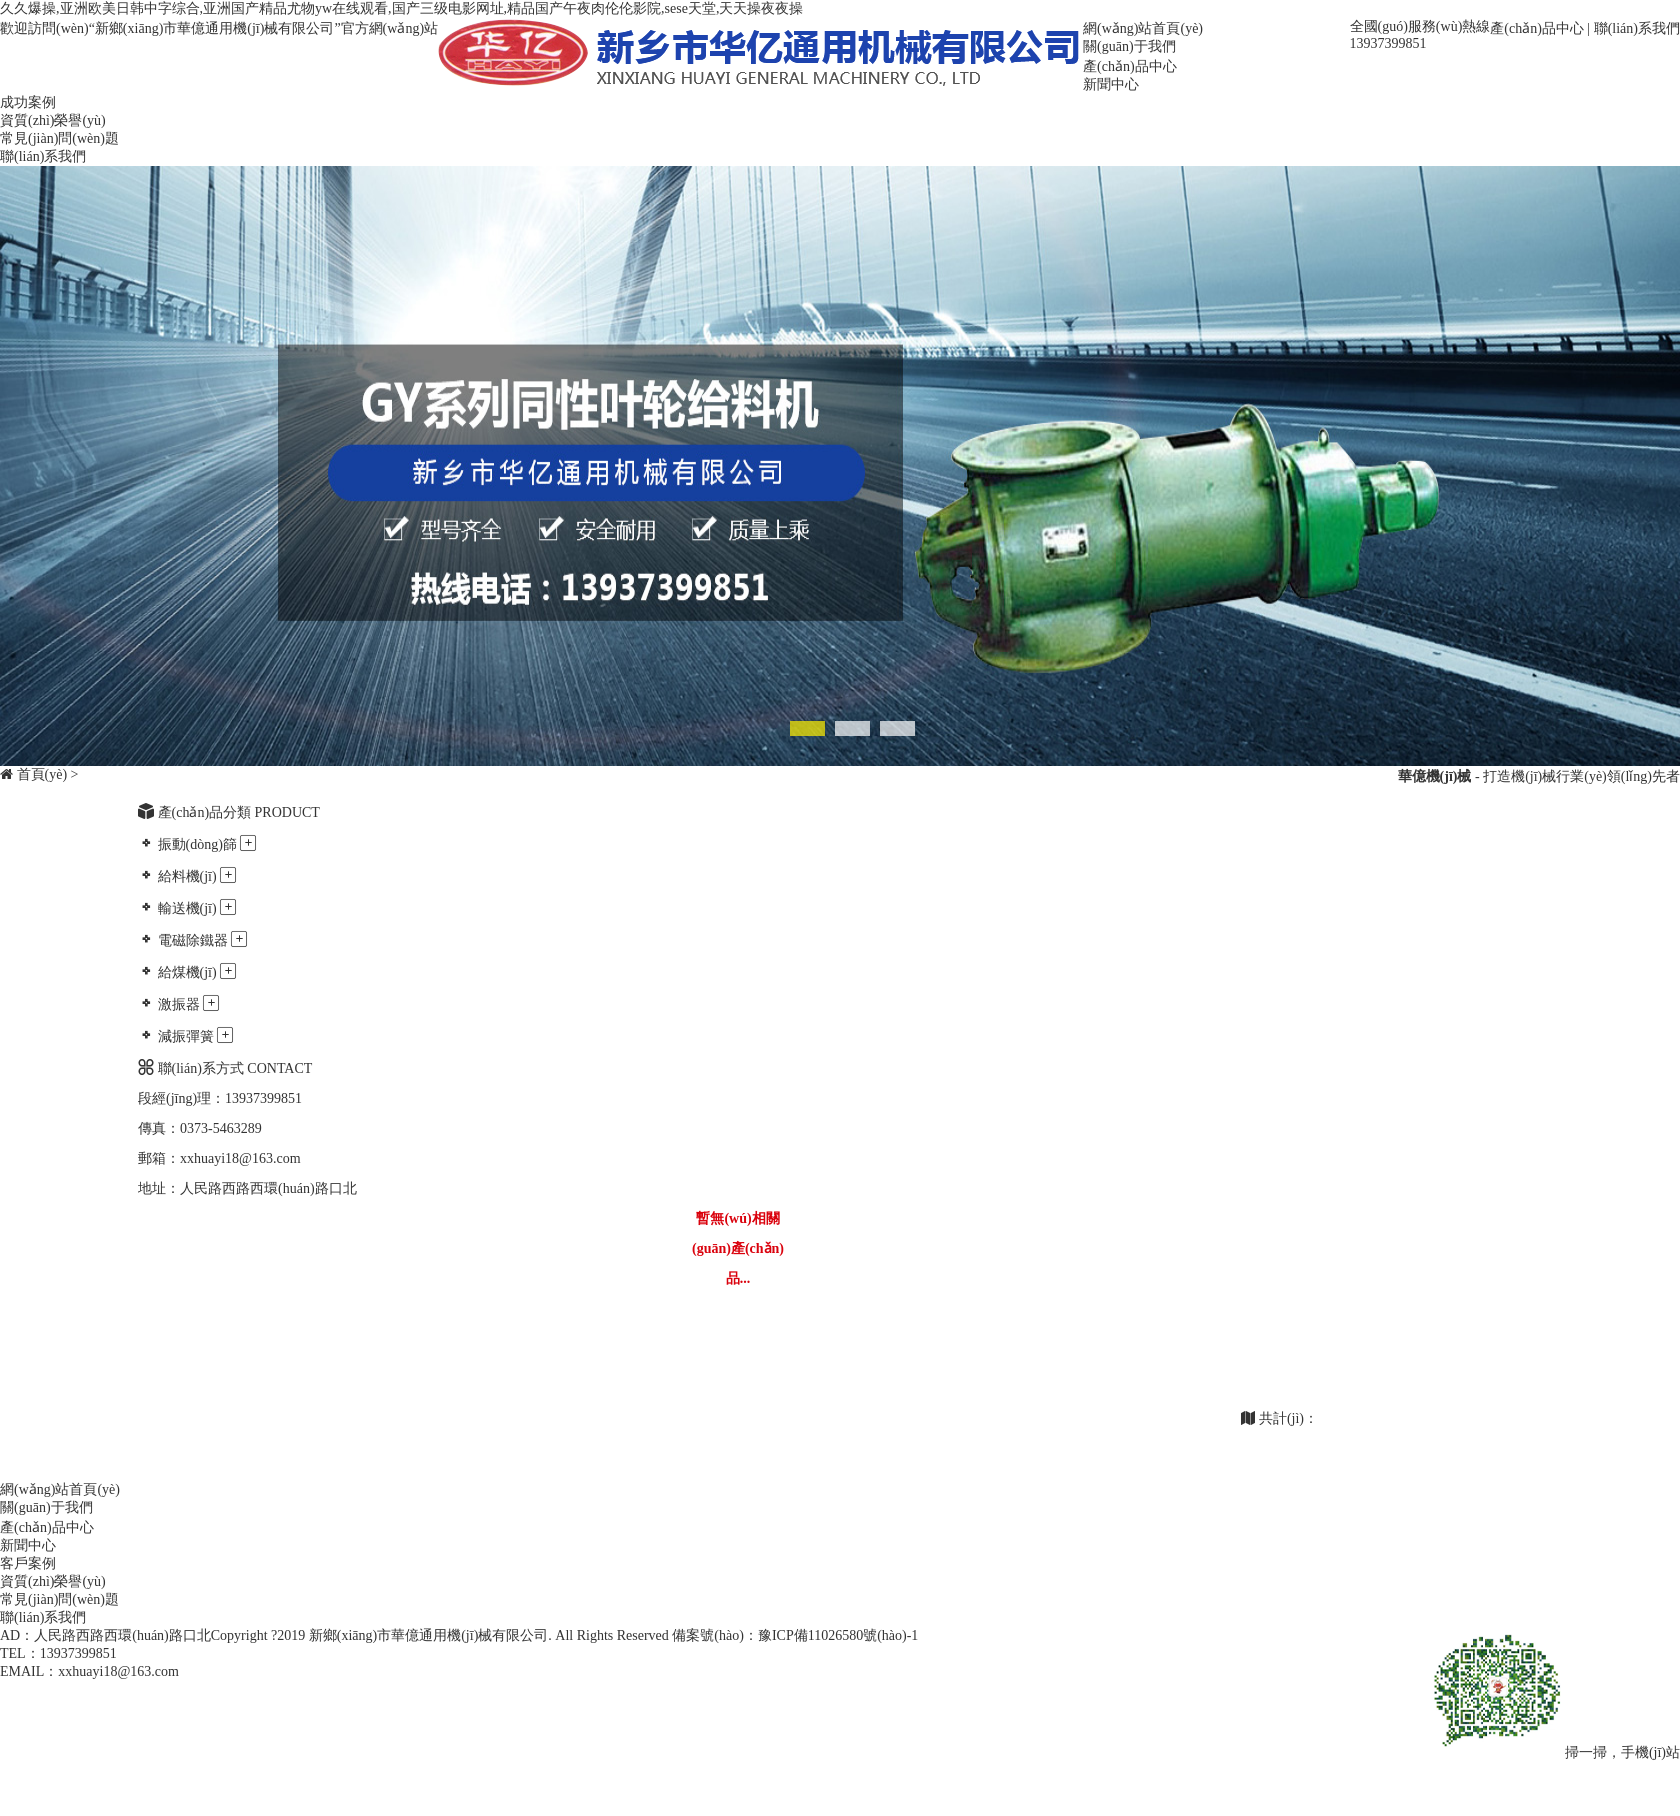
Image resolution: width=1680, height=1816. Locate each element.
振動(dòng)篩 (197, 844)
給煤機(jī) (187, 972)
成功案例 (28, 102)
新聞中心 (1111, 84)
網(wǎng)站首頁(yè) (1143, 28)
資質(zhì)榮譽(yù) (53, 120)
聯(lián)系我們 (1637, 28)
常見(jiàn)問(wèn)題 (59, 138)
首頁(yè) (42, 774)
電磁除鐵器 (192, 940)
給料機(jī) (187, 876)
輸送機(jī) (187, 908)
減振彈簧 (185, 1036)
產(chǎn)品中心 (1537, 28)
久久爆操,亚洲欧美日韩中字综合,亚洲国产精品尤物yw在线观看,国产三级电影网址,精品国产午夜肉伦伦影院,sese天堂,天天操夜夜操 (401, 8)
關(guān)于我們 (1129, 46)
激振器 (178, 1004)
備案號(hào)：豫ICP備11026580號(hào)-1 (795, 1635)
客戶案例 (28, 1563)
